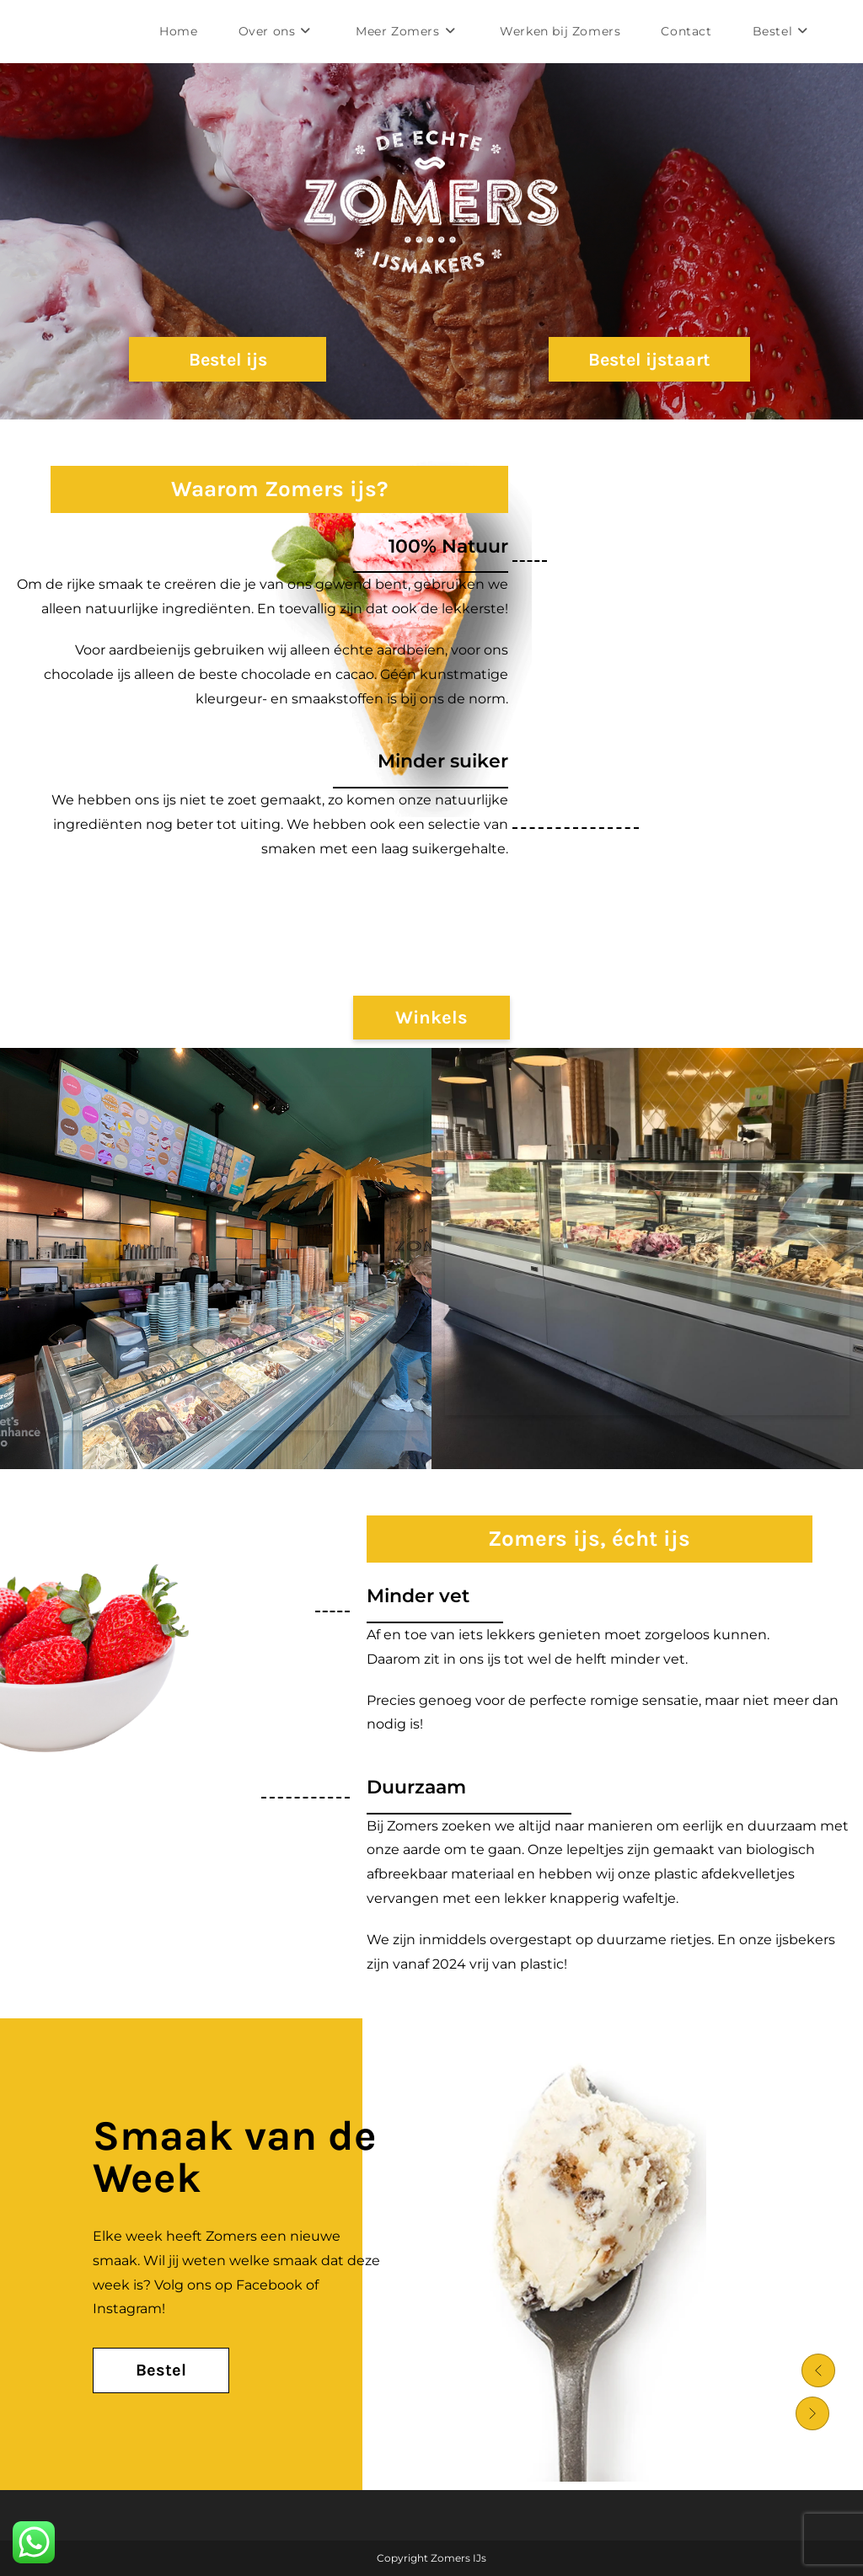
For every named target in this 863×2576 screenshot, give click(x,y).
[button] (812, 2368)
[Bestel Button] (161, 2369)
